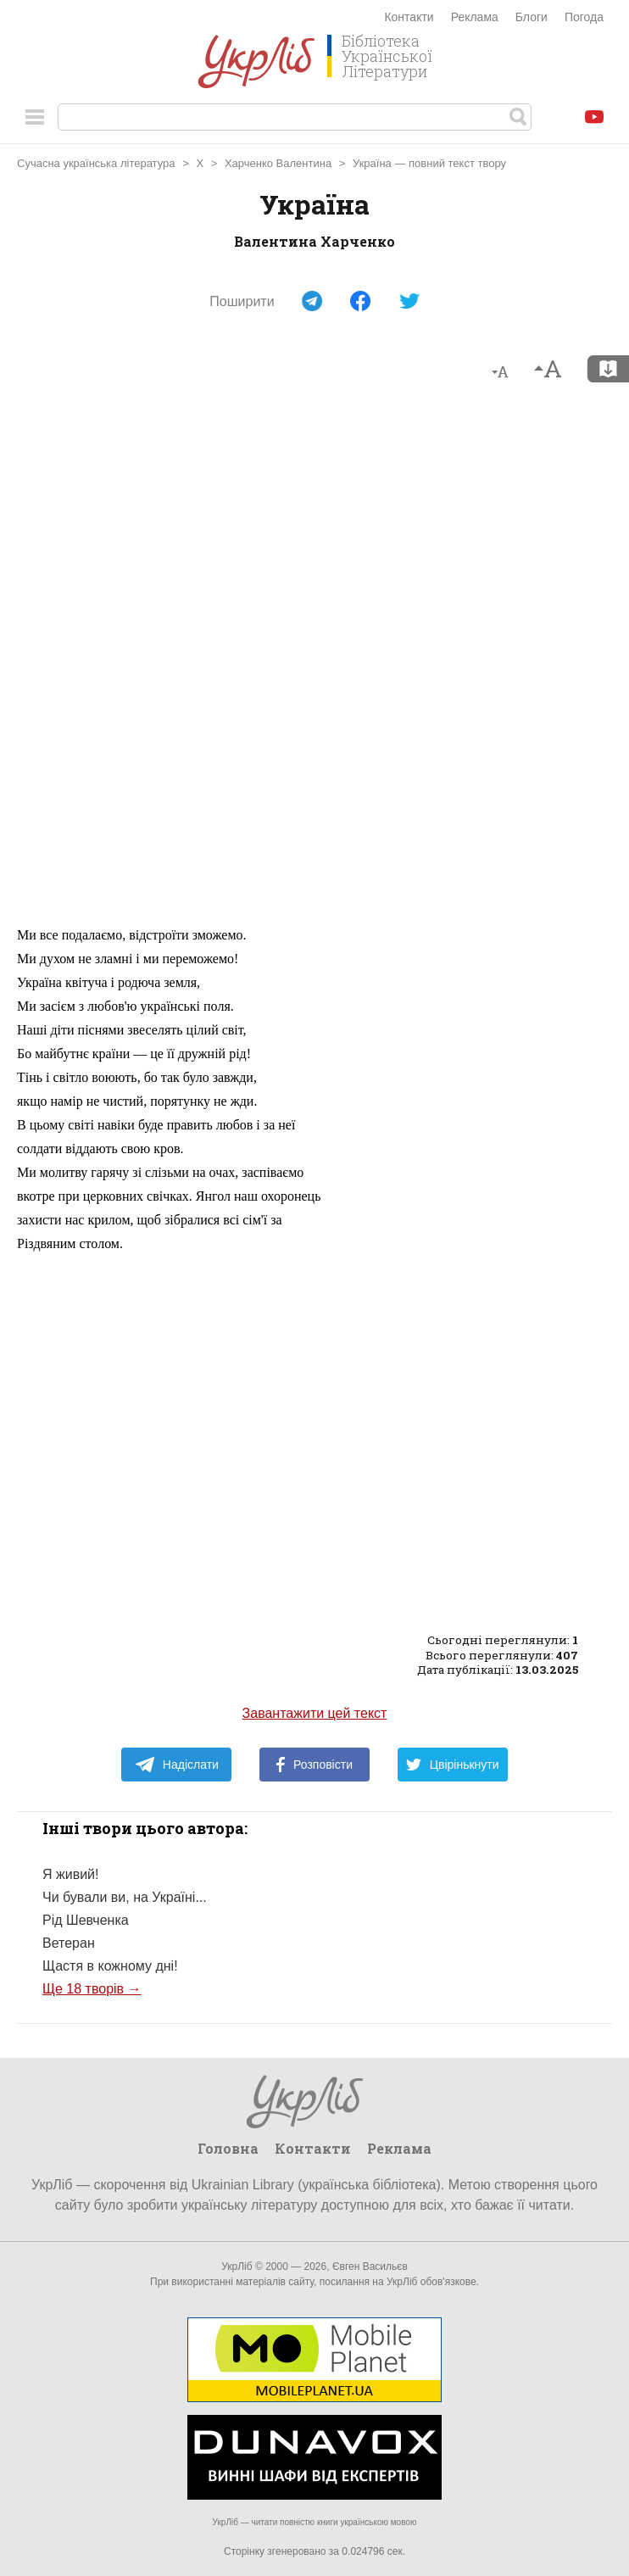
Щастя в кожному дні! (110, 1966)
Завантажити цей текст (314, 1713)
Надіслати (177, 1764)
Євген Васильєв (370, 2266)
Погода (584, 17)
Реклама (474, 17)
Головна (228, 2148)
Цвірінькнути (452, 1764)
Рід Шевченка (85, 1920)
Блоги (531, 17)
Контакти (408, 17)
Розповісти (314, 1764)
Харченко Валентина (278, 163)
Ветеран (68, 1943)
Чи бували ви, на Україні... (124, 1897)
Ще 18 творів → (92, 1989)
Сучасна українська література (96, 163)
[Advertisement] (314, 661)
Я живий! (70, 1874)
